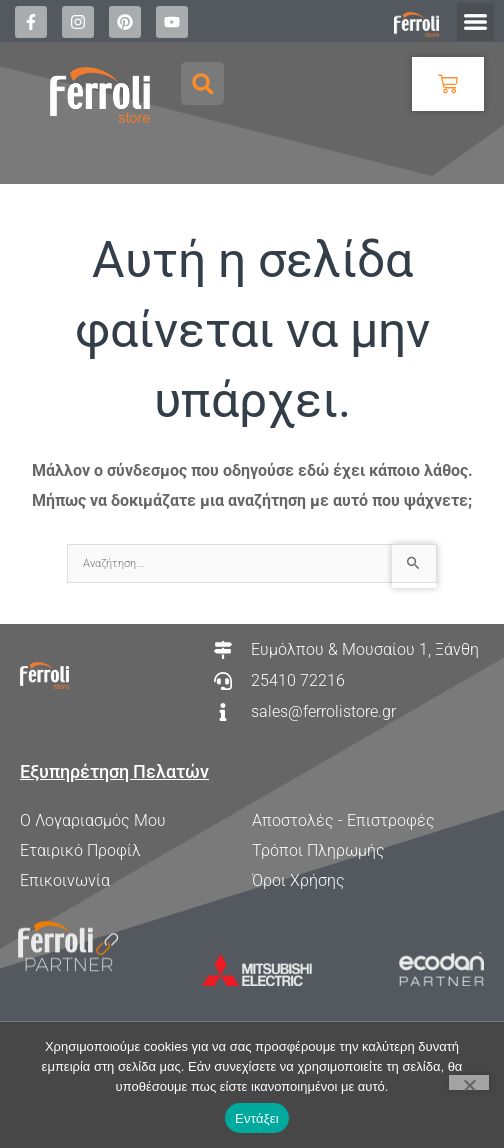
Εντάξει (257, 1118)
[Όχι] (469, 1082)
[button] (476, 22)
